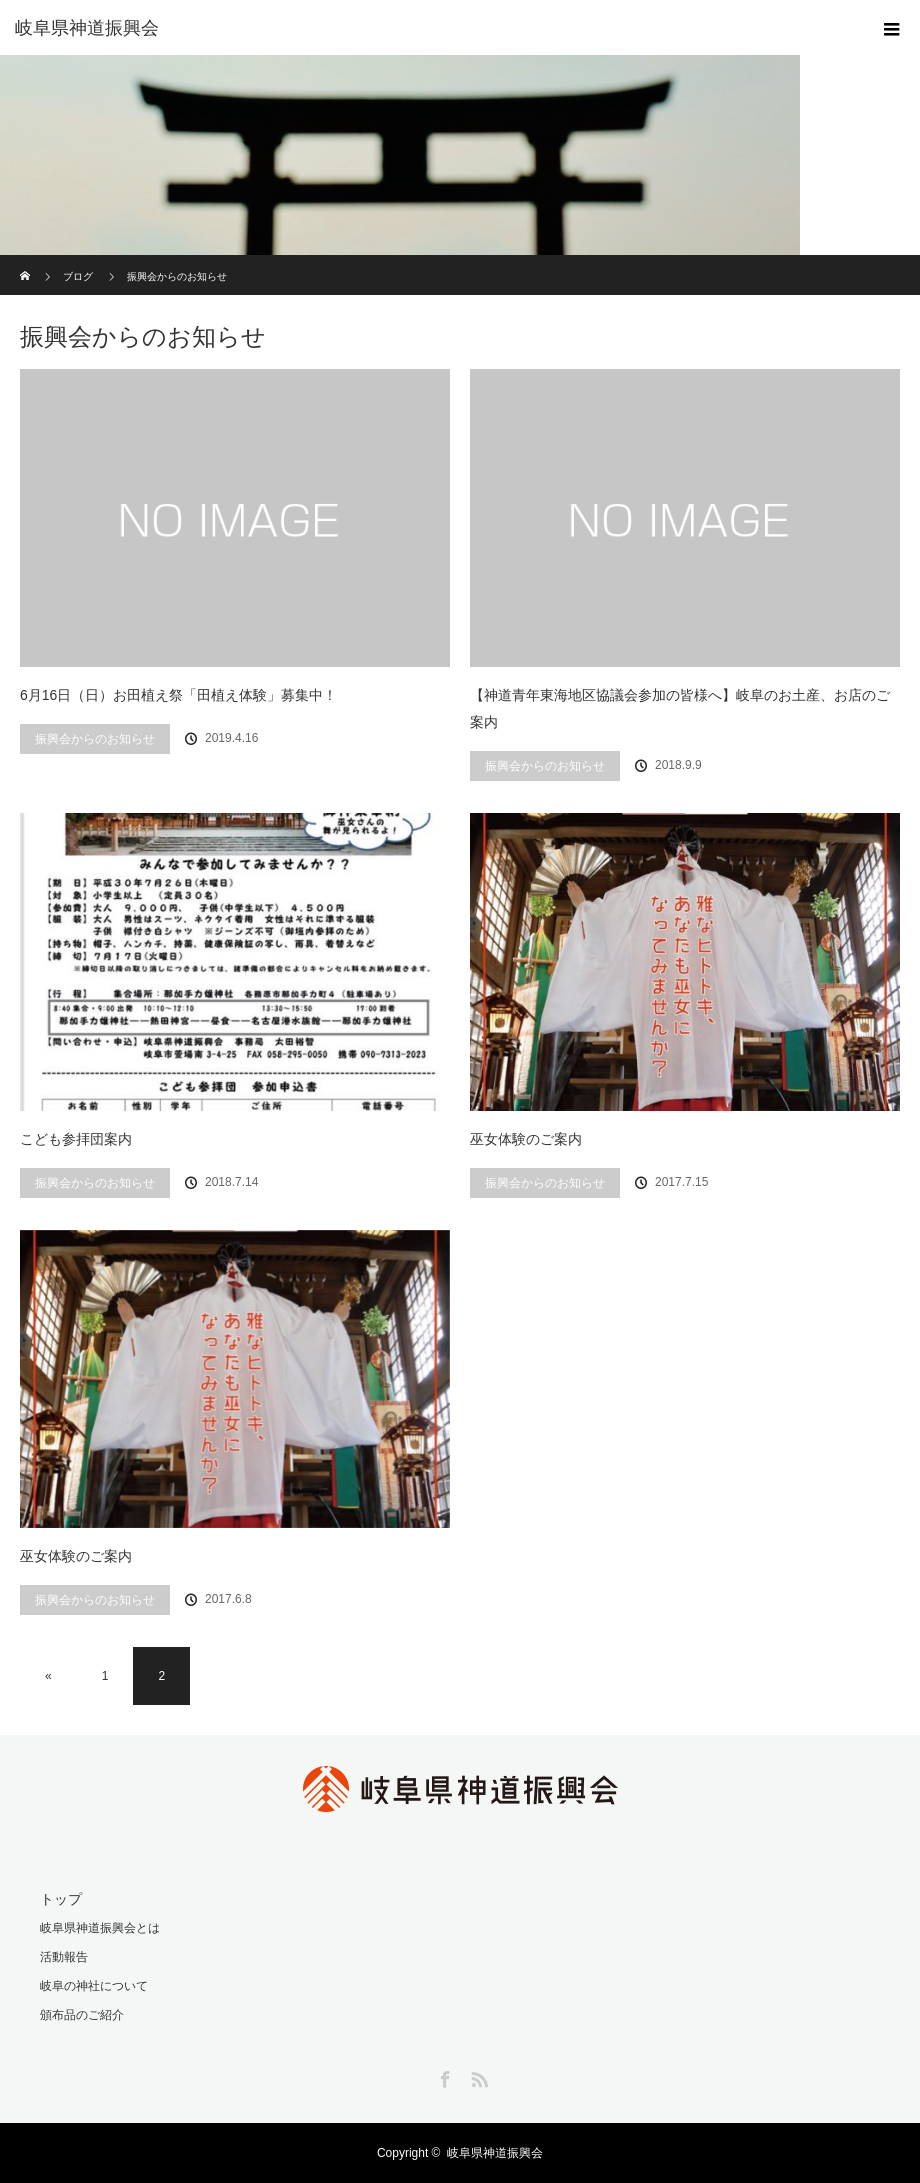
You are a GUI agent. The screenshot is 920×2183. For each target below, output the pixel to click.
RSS (477, 2076)
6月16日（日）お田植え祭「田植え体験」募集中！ (178, 695)
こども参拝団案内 (76, 1139)
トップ (61, 1899)
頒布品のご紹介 (82, 2015)
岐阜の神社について (94, 1986)
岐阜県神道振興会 (495, 2153)
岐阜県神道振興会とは (100, 1928)
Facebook (443, 2076)
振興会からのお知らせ (95, 739)
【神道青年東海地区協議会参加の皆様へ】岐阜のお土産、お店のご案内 (680, 708)
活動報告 (64, 1957)
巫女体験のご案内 (526, 1139)
